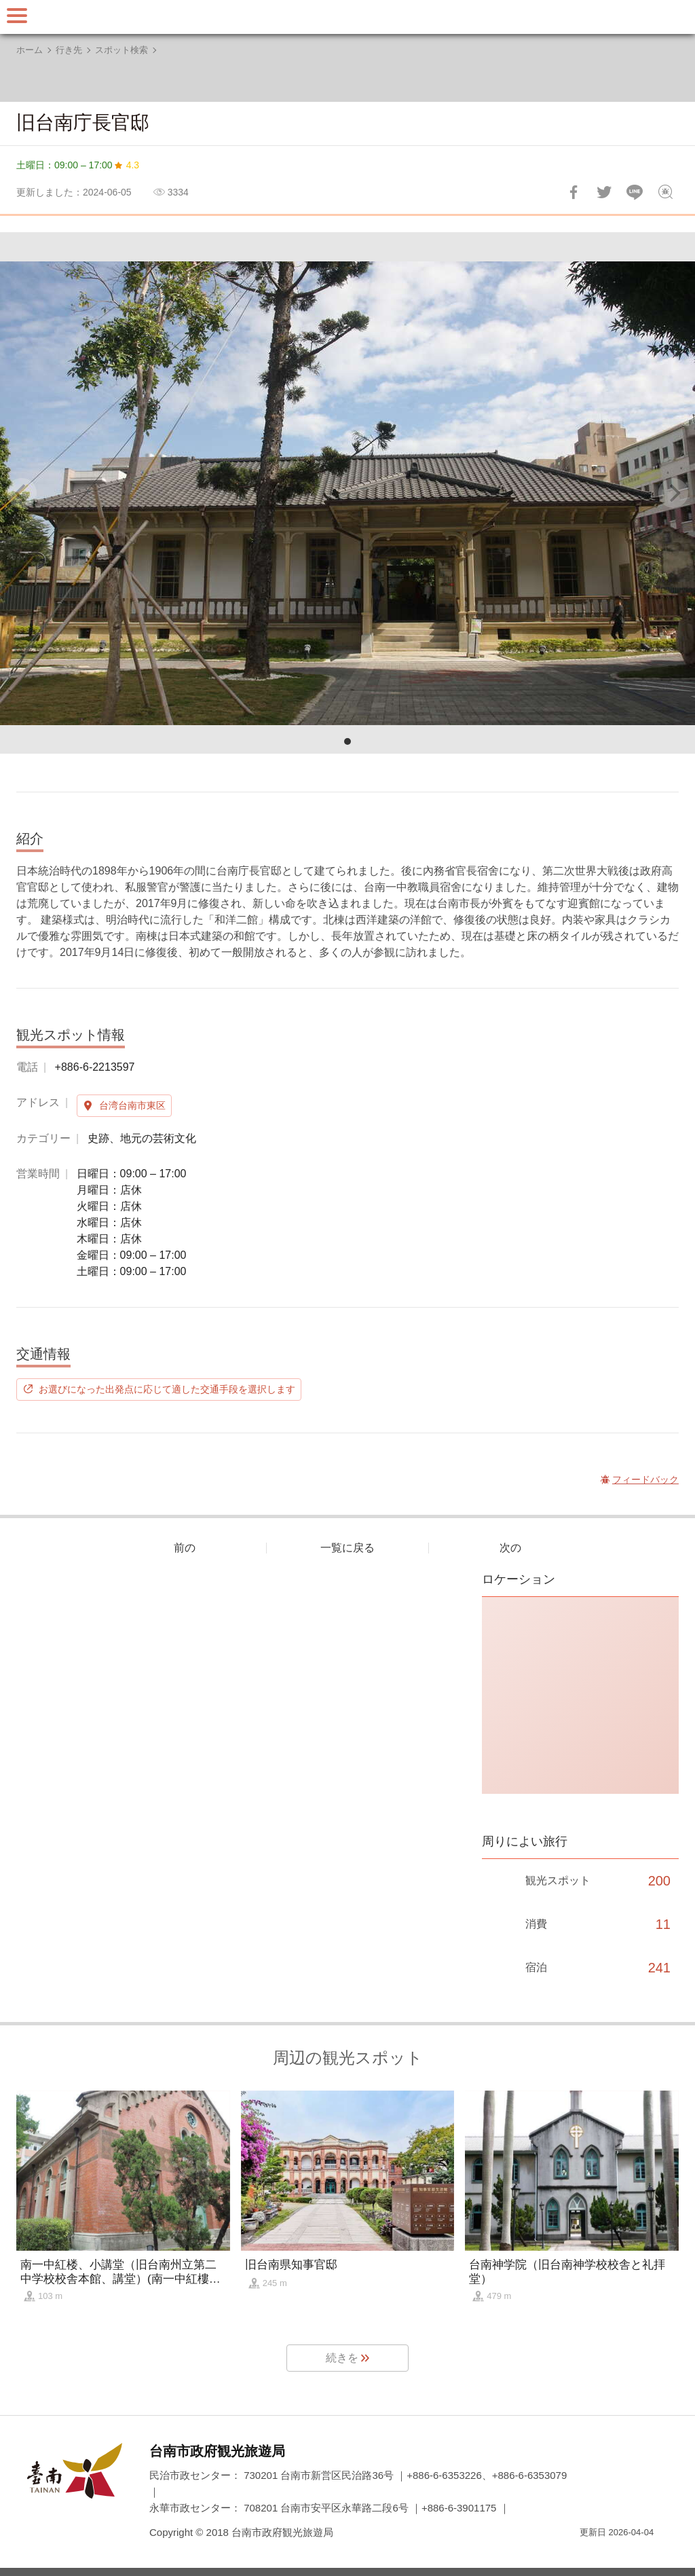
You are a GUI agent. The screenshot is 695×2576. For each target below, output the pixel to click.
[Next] (673, 493)
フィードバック (665, 192)
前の (184, 1547)
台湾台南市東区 (132, 1105)
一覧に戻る (347, 1547)
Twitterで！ (604, 192)
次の (510, 1547)
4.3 (132, 165)
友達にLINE (634, 192)
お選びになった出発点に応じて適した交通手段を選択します (167, 1389)
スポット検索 (121, 50)
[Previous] (22, 493)
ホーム (29, 50)
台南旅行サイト (347, 17)
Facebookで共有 (573, 192)
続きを (342, 2357)
